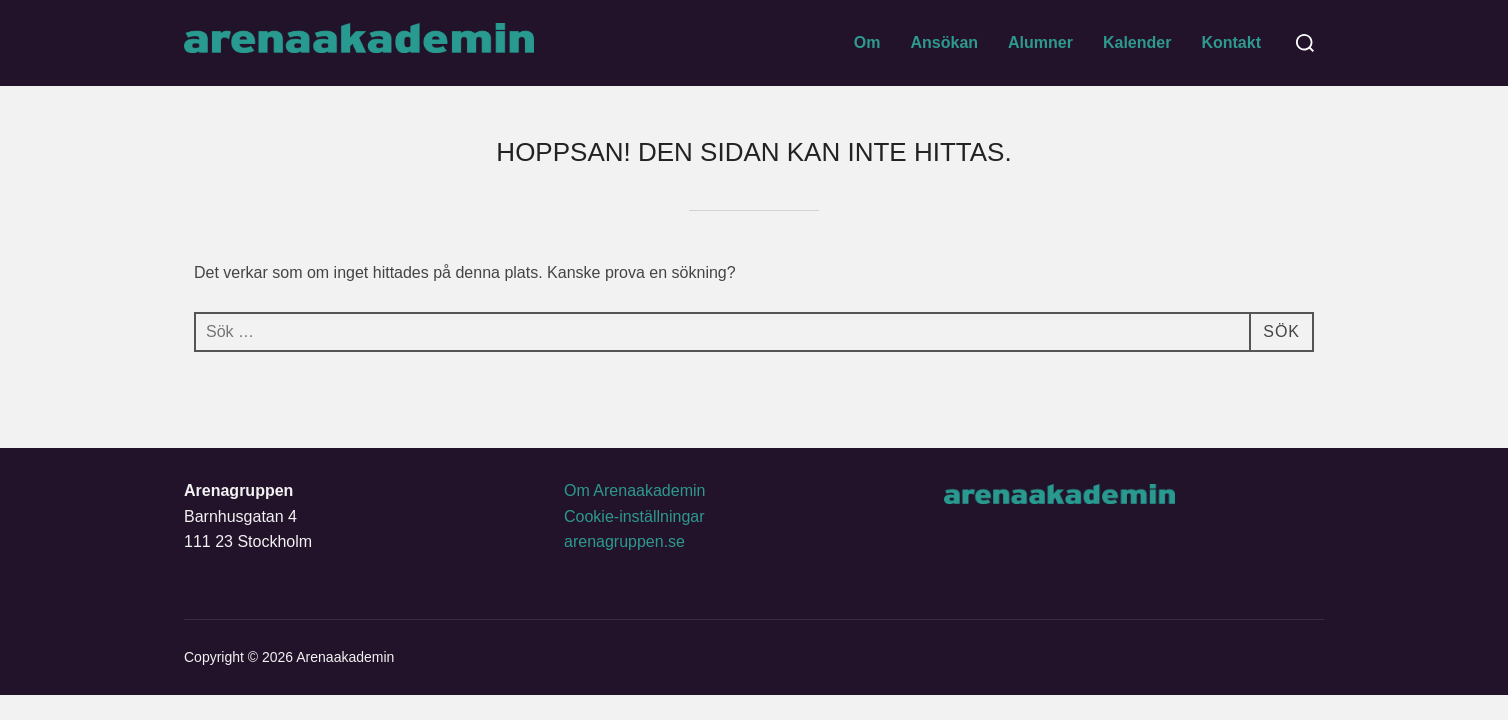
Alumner (1040, 42)
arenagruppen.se (624, 541)
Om (867, 42)
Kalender (1137, 42)
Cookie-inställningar (634, 516)
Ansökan (944, 42)
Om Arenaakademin (634, 490)
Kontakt (1231, 42)
